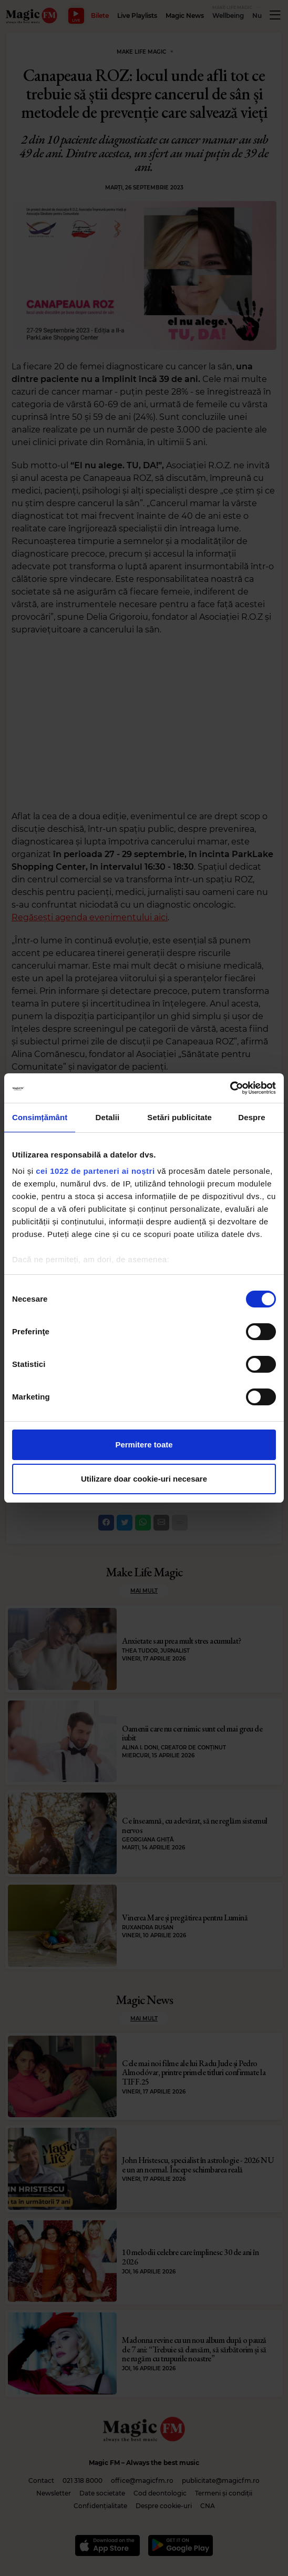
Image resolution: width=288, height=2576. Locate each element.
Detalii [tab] (108, 1117)
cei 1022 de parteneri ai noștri (95, 1170)
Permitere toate (143, 1444)
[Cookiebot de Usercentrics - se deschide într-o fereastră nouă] (230, 1088)
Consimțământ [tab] (39, 1117)
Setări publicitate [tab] (179, 1117)
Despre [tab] (251, 1117)
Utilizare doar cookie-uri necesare (144, 1478)
